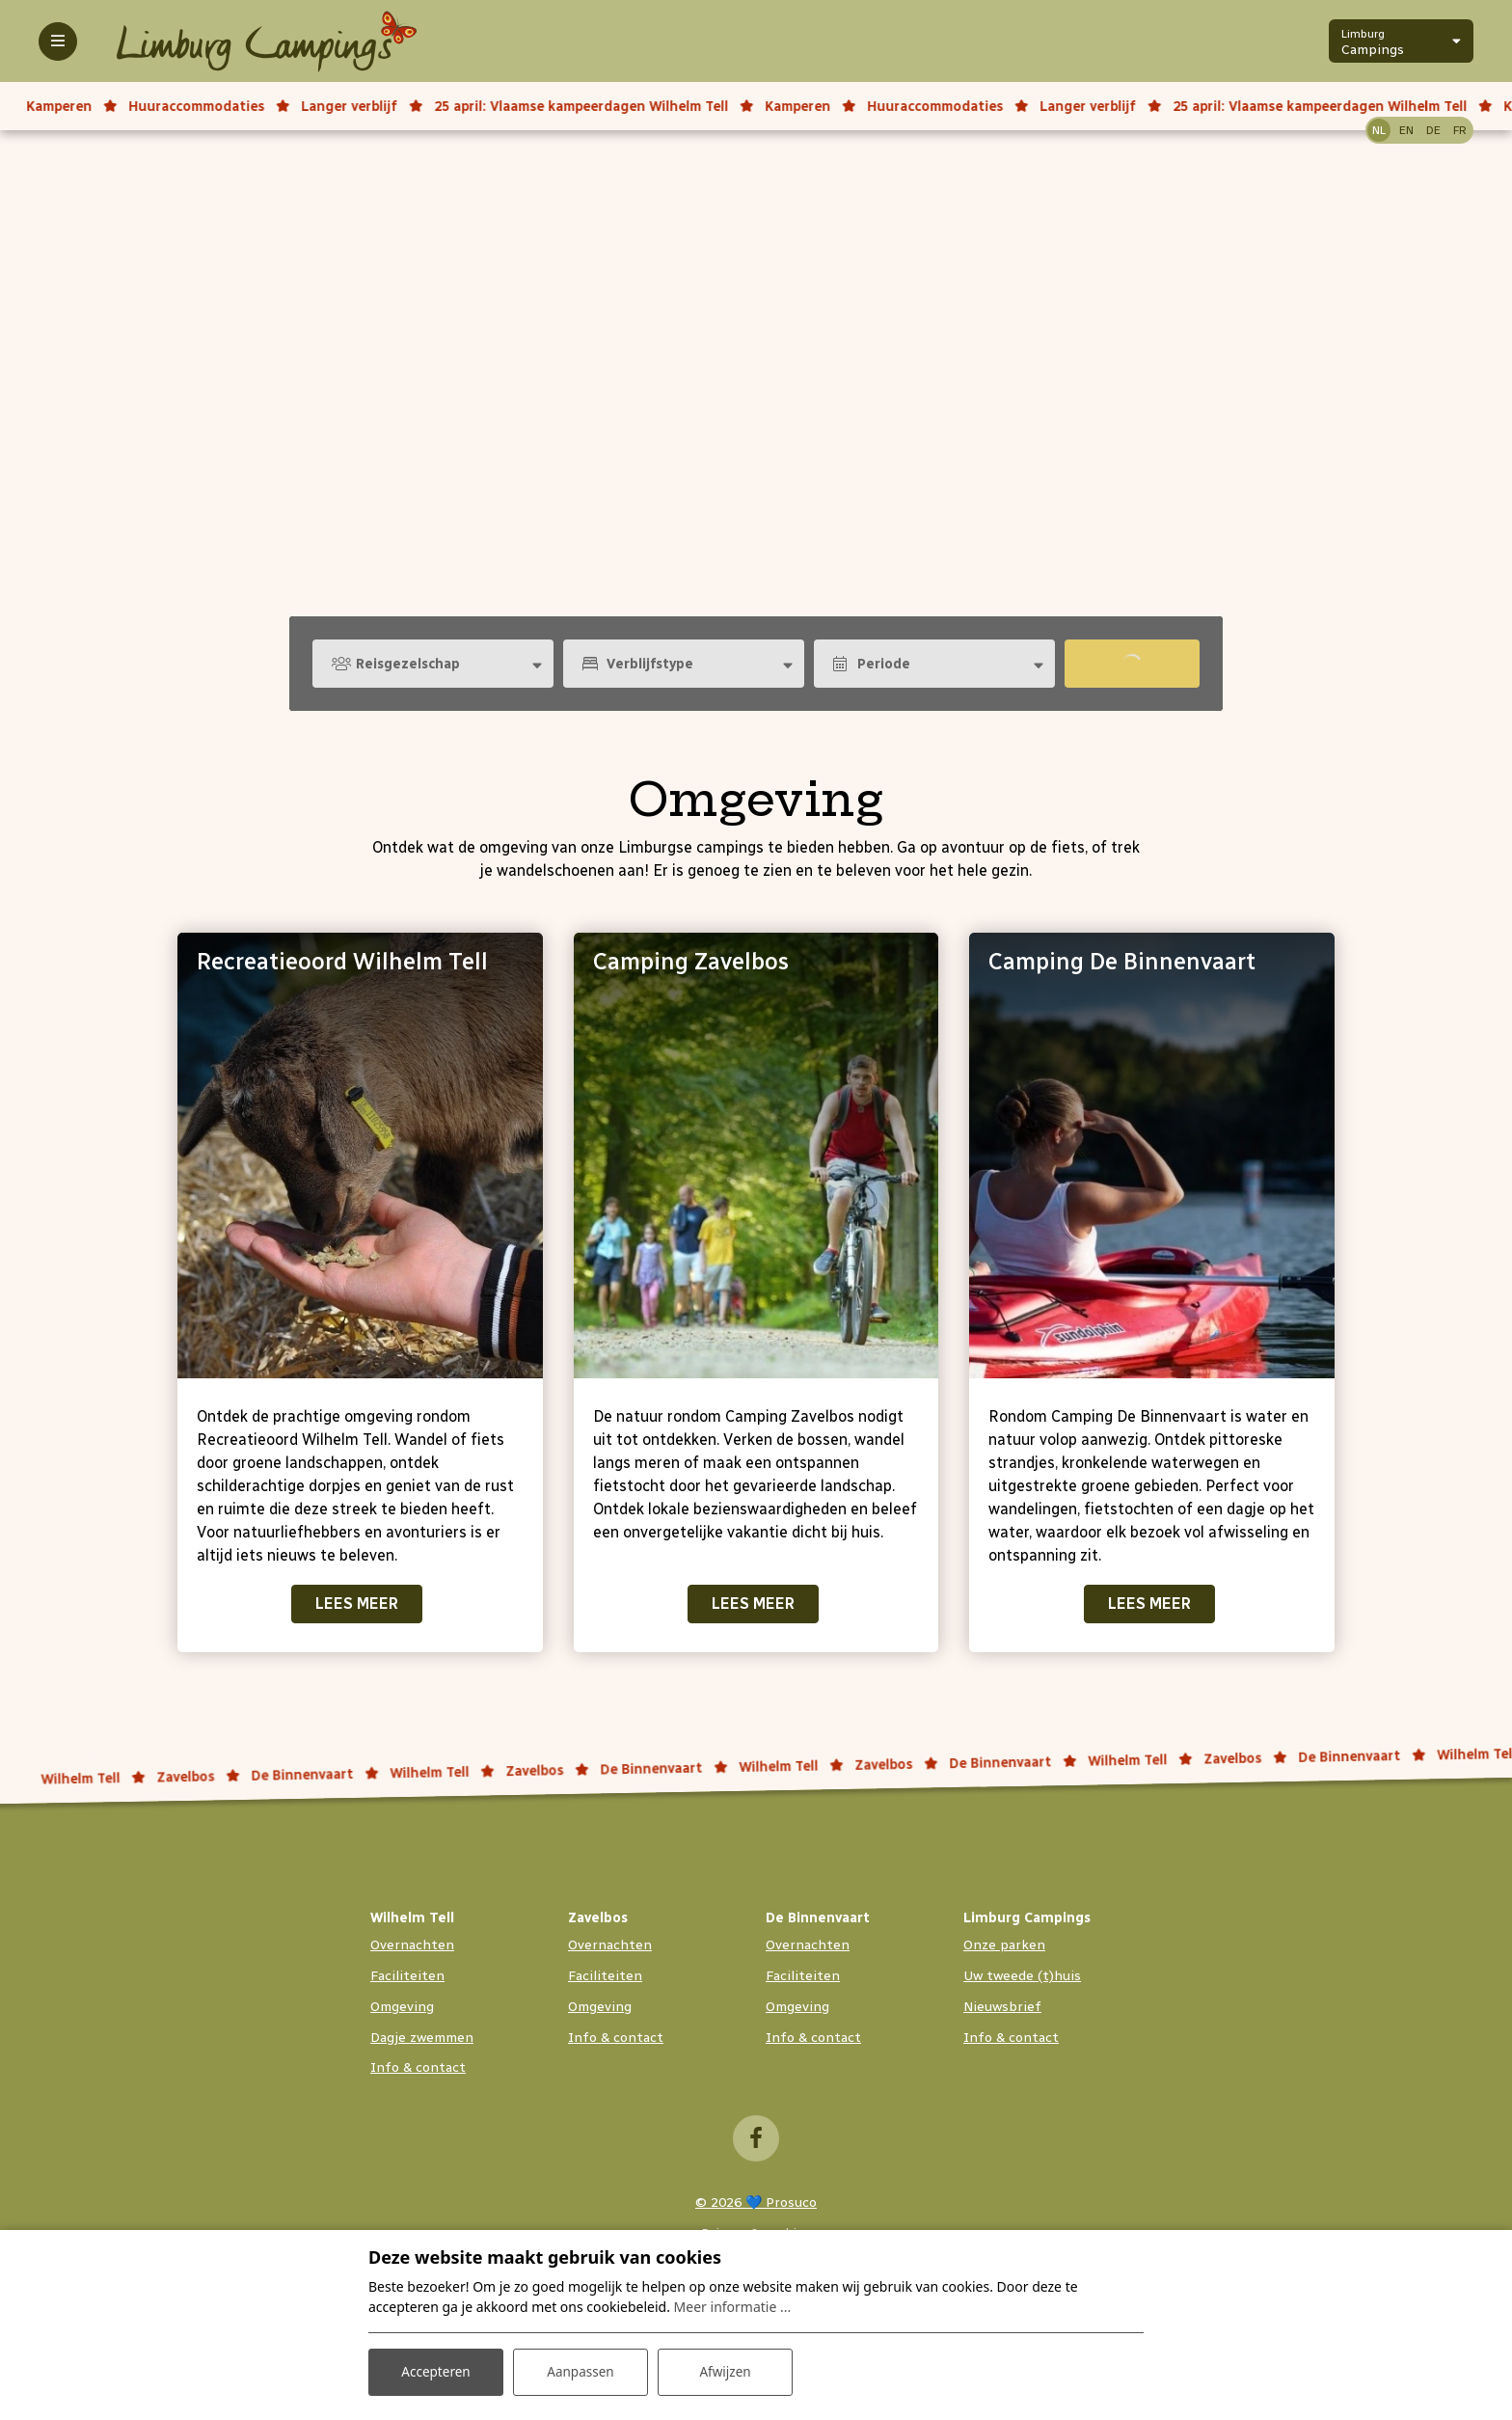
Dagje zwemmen (421, 2037)
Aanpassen (580, 2370)
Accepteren (436, 2370)
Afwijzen (724, 2370)
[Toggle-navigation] (58, 41)
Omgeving (402, 2007)
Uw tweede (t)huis (1022, 1976)
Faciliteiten (407, 1976)
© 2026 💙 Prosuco (756, 2202)
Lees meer (356, 1603)
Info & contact (418, 2067)
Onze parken (1004, 1945)
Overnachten (412, 1945)
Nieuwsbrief (1002, 2007)
